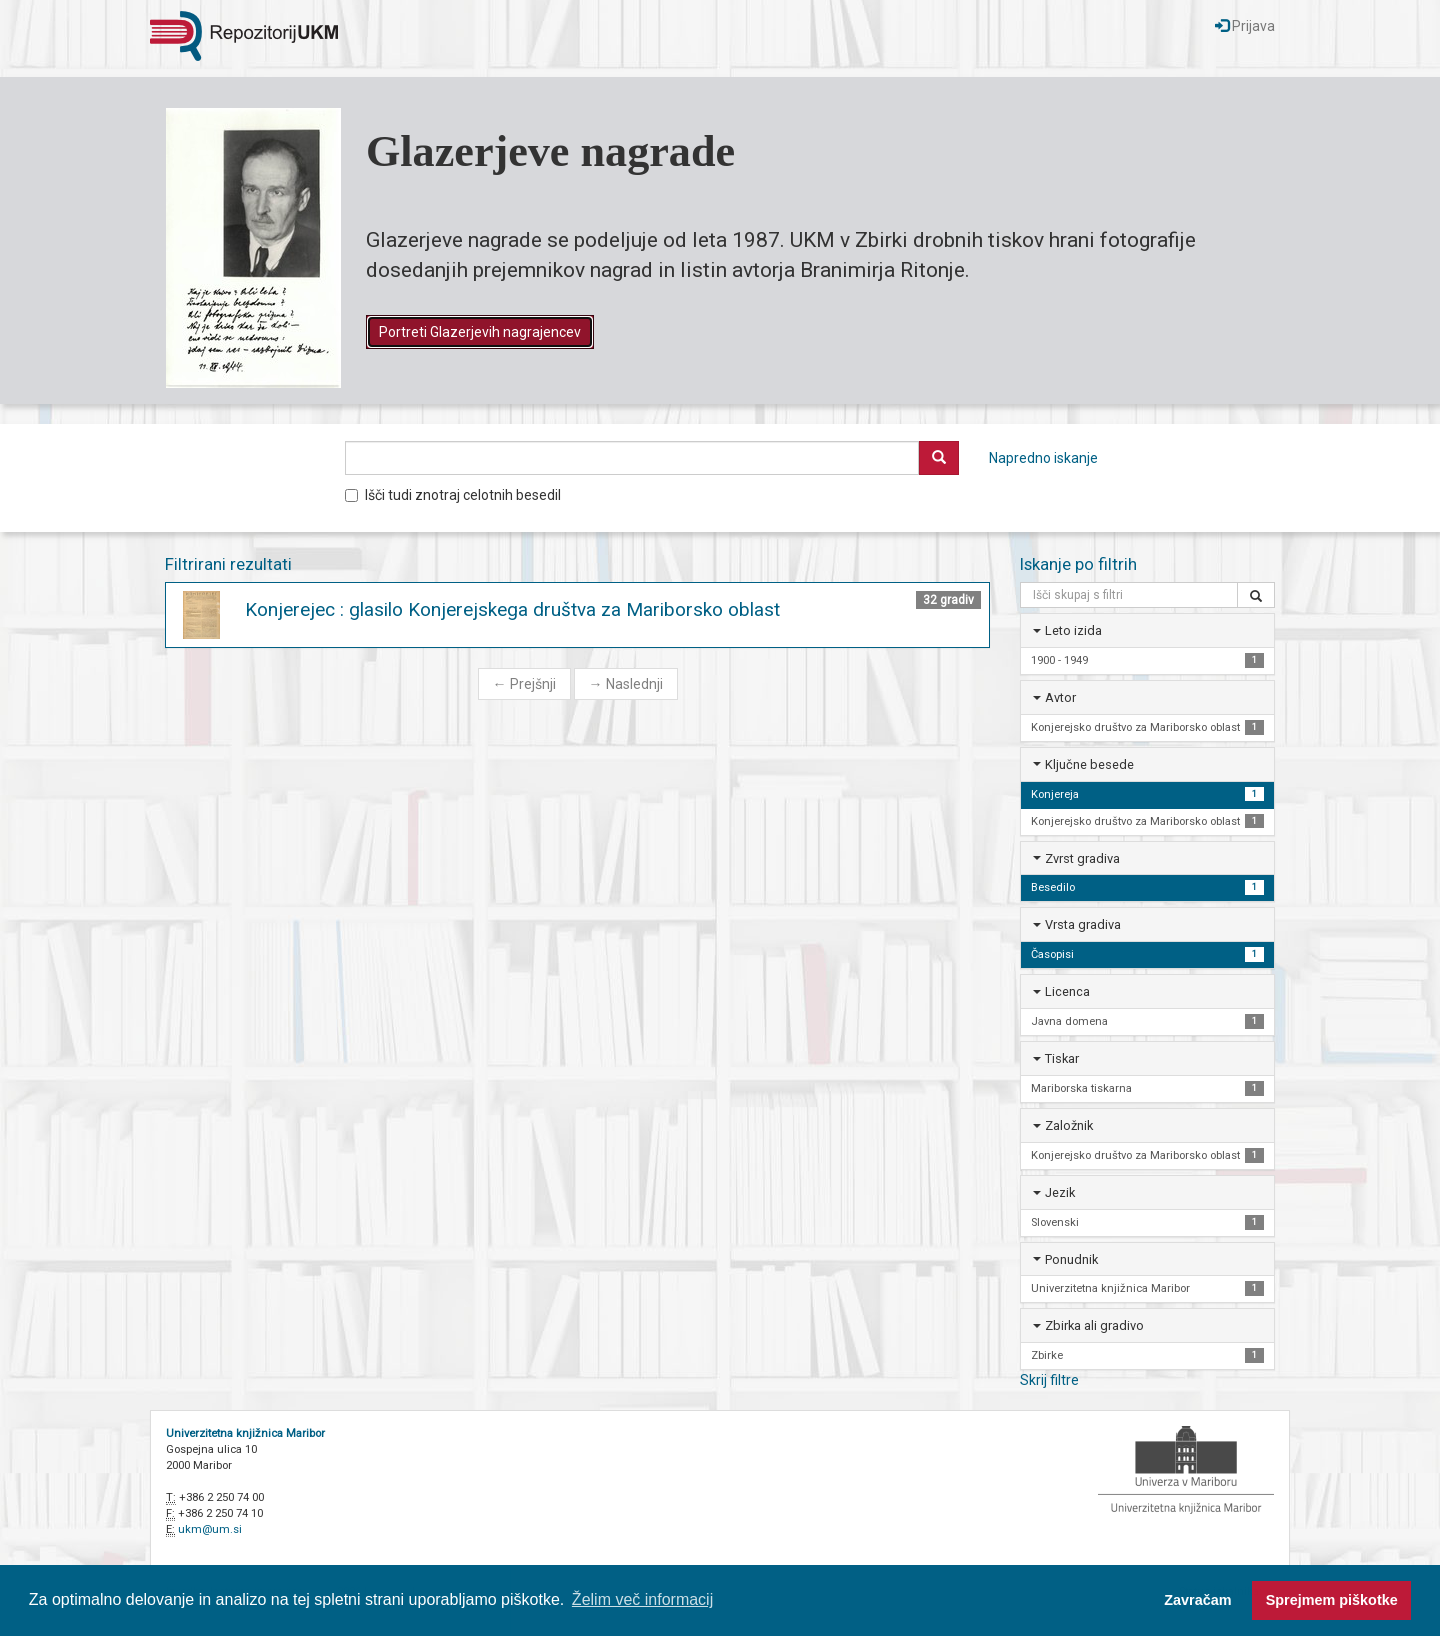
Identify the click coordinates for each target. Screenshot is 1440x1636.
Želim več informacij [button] (642, 1599)
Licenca (1067, 991)
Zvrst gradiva (1082, 858)
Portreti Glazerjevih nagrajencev (480, 332)
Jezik (1060, 1192)
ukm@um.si (210, 1529)
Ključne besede (1089, 764)
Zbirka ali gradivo (1094, 1325)
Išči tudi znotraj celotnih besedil (453, 495)
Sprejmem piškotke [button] (1332, 1600)
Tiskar (1062, 1058)
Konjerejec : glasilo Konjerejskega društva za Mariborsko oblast (512, 609)
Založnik (1069, 1125)
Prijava (1245, 26)
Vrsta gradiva (1083, 924)
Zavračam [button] (1197, 1600)
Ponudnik (1071, 1259)
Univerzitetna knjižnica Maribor (245, 1433)
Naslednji (626, 684)
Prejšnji (524, 684)
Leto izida (1073, 630)
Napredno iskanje (1043, 458)
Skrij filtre (1049, 1380)
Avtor (1060, 697)
